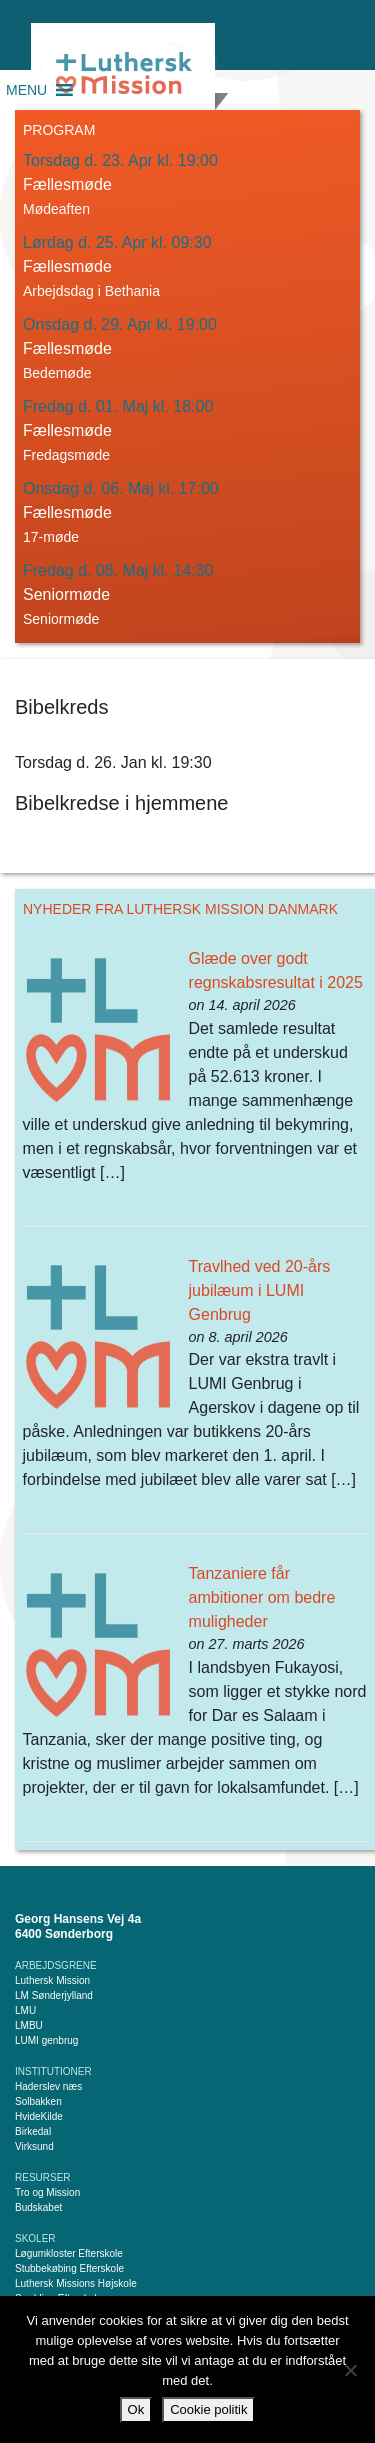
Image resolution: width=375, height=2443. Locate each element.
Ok (136, 2409)
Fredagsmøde (66, 455)
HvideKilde (39, 2116)
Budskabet (38, 2207)
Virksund (34, 2146)
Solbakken (38, 2101)
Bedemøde (57, 373)
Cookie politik (208, 2409)
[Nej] (350, 2370)
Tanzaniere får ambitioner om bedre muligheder (262, 1597)
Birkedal (33, 2131)
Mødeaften (56, 209)
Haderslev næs (48, 2086)
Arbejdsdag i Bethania (91, 291)
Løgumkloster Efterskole (69, 2253)
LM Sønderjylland (54, 1995)
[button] (26, 90)
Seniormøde (61, 619)
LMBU (29, 2025)
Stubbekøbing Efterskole (69, 2268)
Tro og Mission (47, 2192)
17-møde (51, 537)
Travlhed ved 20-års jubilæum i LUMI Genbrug (260, 1290)
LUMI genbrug (46, 2040)
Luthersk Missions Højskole (76, 2283)
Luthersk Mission (52, 1980)
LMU (25, 2010)
